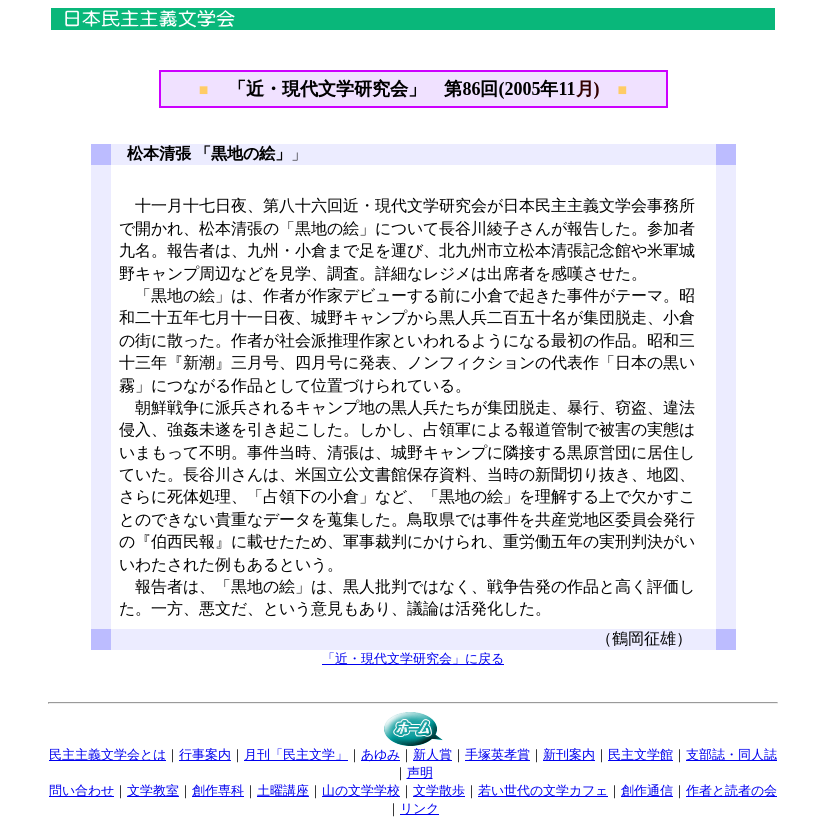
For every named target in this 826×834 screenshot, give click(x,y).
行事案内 (205, 754)
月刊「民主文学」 (296, 754)
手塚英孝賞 (497, 754)
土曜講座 (283, 790)
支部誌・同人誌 (731, 754)
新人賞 (432, 754)
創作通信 (647, 790)
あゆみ (380, 754)
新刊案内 (569, 754)
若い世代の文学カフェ (543, 790)
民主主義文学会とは (107, 754)
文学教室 (153, 790)
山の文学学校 (361, 790)
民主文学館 (640, 754)
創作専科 (218, 790)
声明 (420, 772)
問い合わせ (81, 790)
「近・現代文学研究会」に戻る (413, 658)
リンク (419, 808)
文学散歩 (439, 790)
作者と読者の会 (731, 790)
